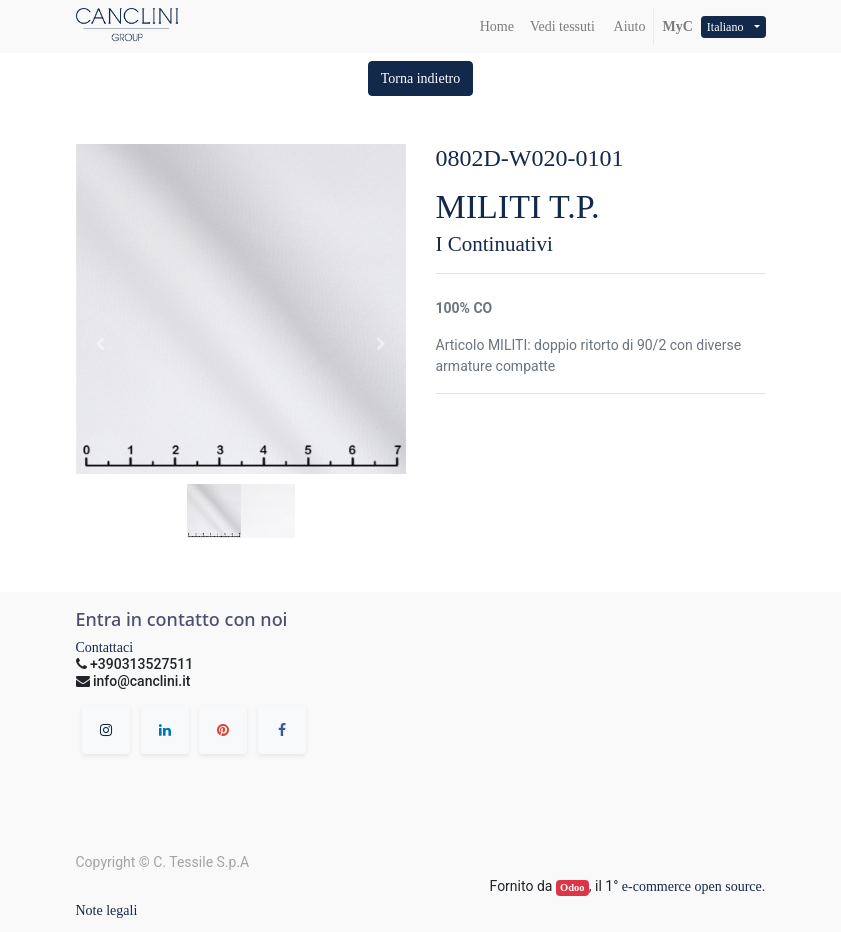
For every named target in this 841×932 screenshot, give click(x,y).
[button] (421, 78)
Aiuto (628, 26)
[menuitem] (497, 26)
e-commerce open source (692, 886)
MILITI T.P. (518, 206)
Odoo (572, 887)
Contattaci (105, 647)
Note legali (107, 910)
